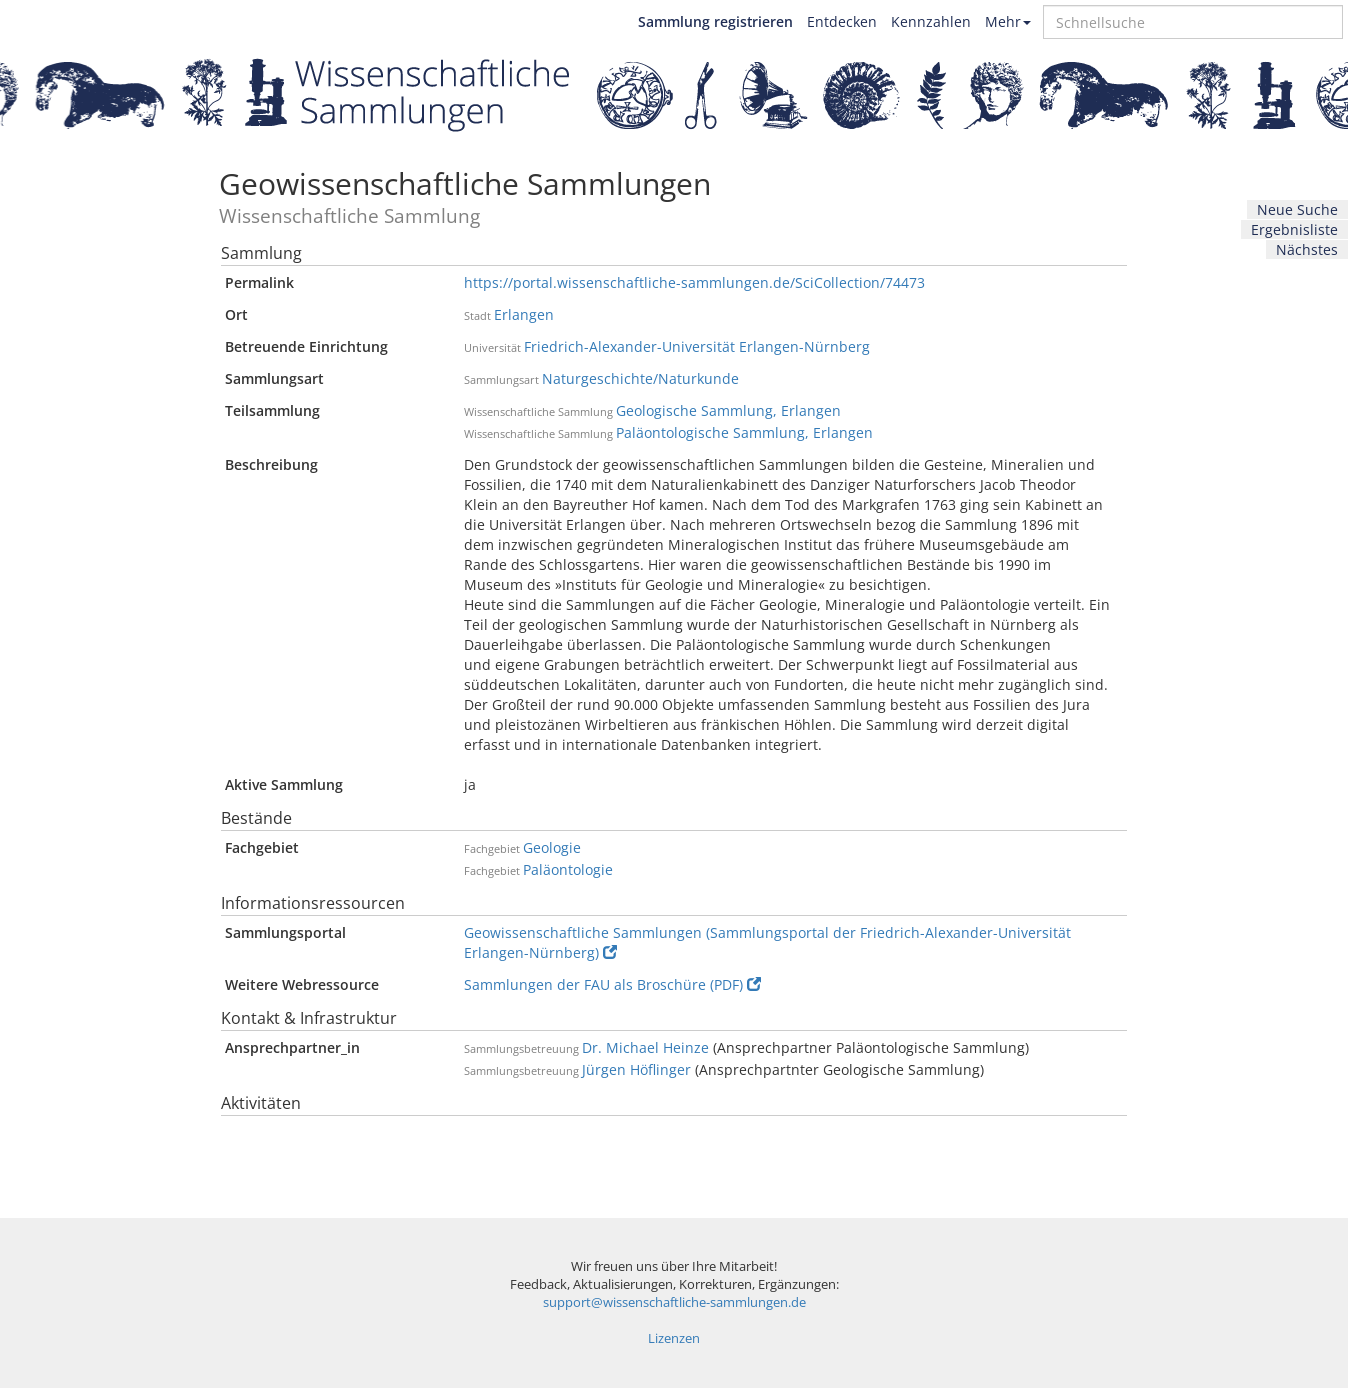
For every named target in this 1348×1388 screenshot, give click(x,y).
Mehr (1008, 21)
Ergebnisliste (1294, 229)
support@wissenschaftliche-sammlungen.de (674, 1302)
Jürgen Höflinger (636, 1069)
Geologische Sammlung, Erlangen (728, 410)
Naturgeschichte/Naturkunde (640, 378)
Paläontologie (568, 869)
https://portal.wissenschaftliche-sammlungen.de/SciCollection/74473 (694, 282)
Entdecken (842, 21)
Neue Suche (1297, 209)
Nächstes (1307, 249)
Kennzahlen (931, 21)
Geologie (552, 847)
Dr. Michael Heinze (645, 1047)
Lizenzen (674, 1338)
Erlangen (524, 314)
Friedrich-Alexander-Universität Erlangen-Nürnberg (697, 346)
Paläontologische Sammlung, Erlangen (744, 432)
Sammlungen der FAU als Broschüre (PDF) (612, 984)
